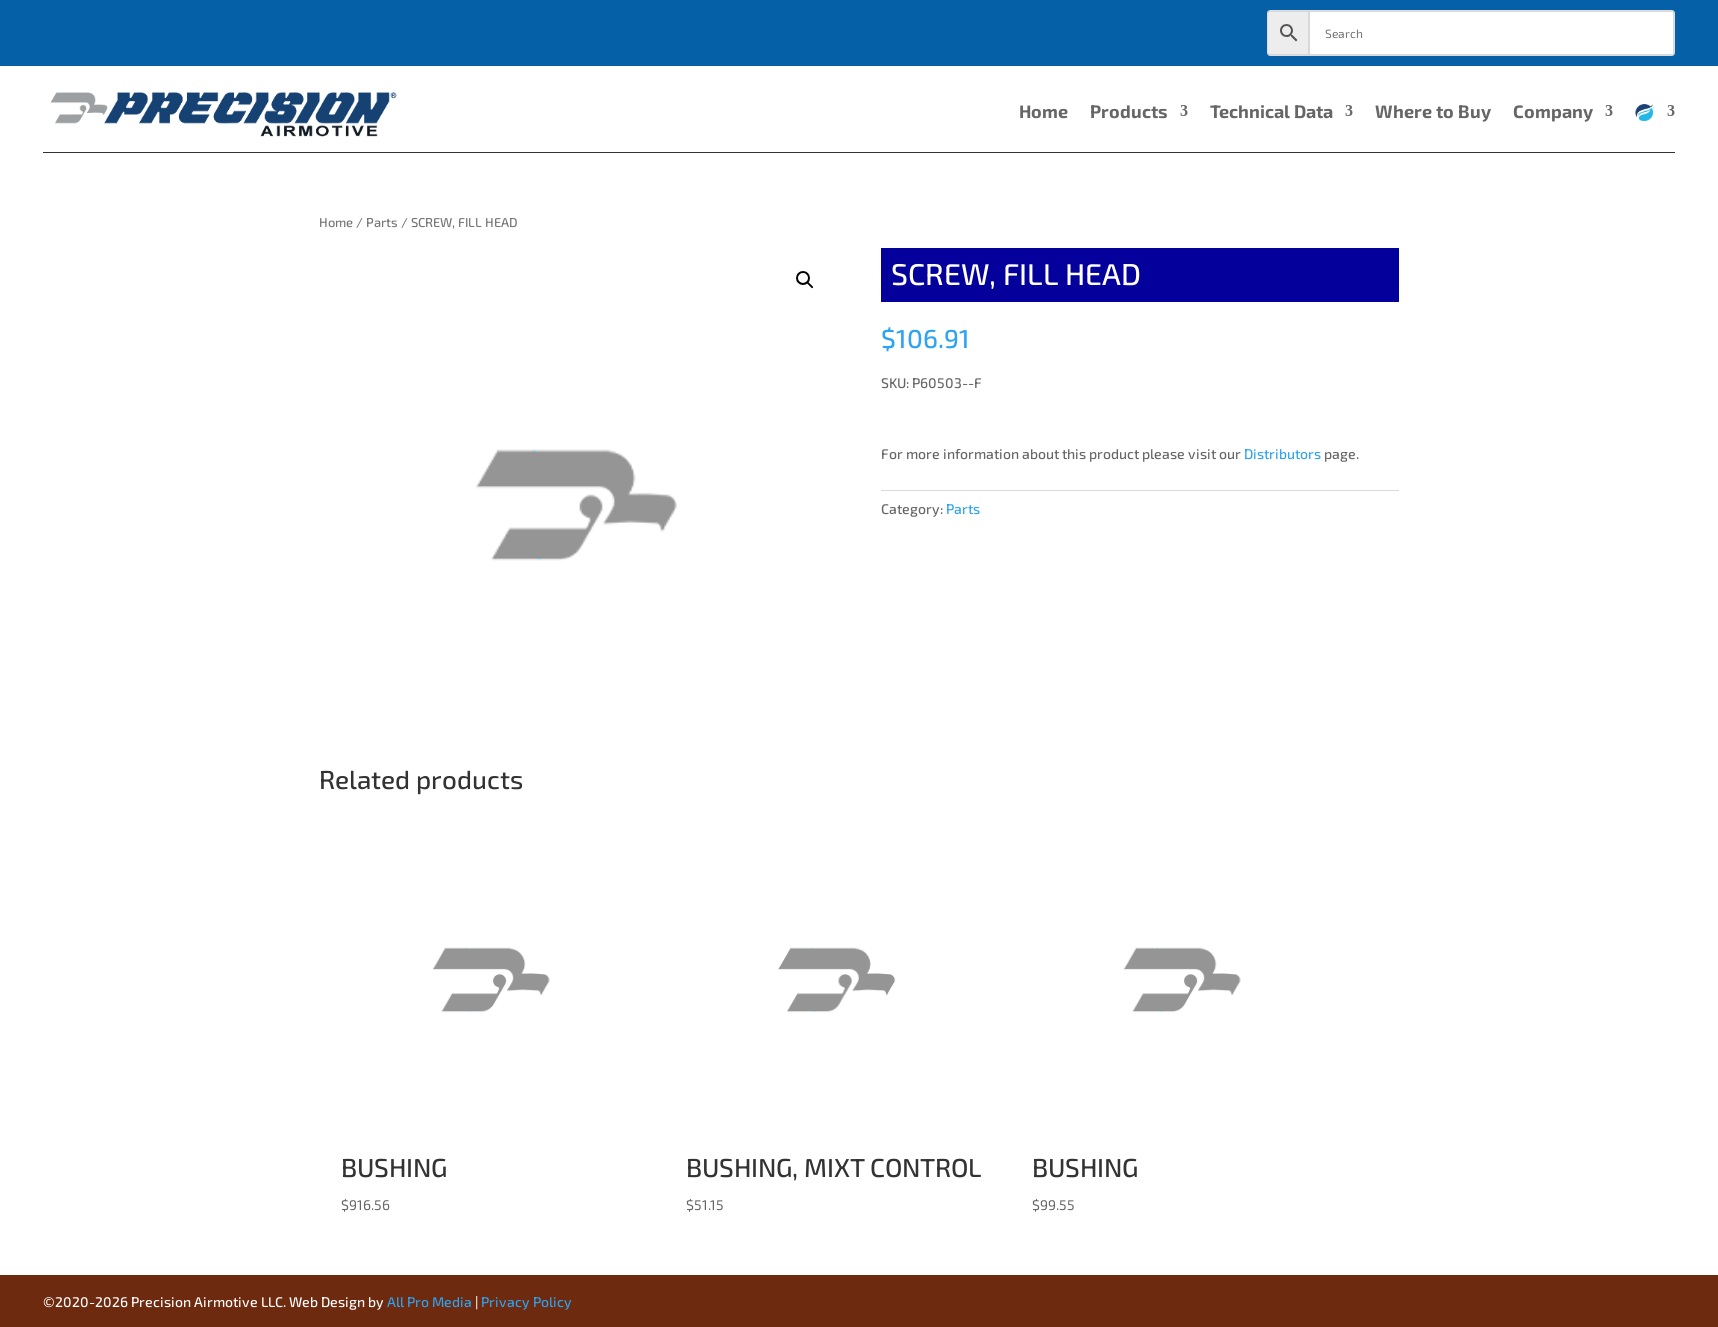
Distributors (1282, 453)
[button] (805, 280)
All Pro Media (429, 1301)
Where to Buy (1433, 113)
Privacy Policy (526, 1301)
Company (1553, 113)
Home (1043, 113)
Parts (382, 222)
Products (1129, 113)
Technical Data (1271, 113)
